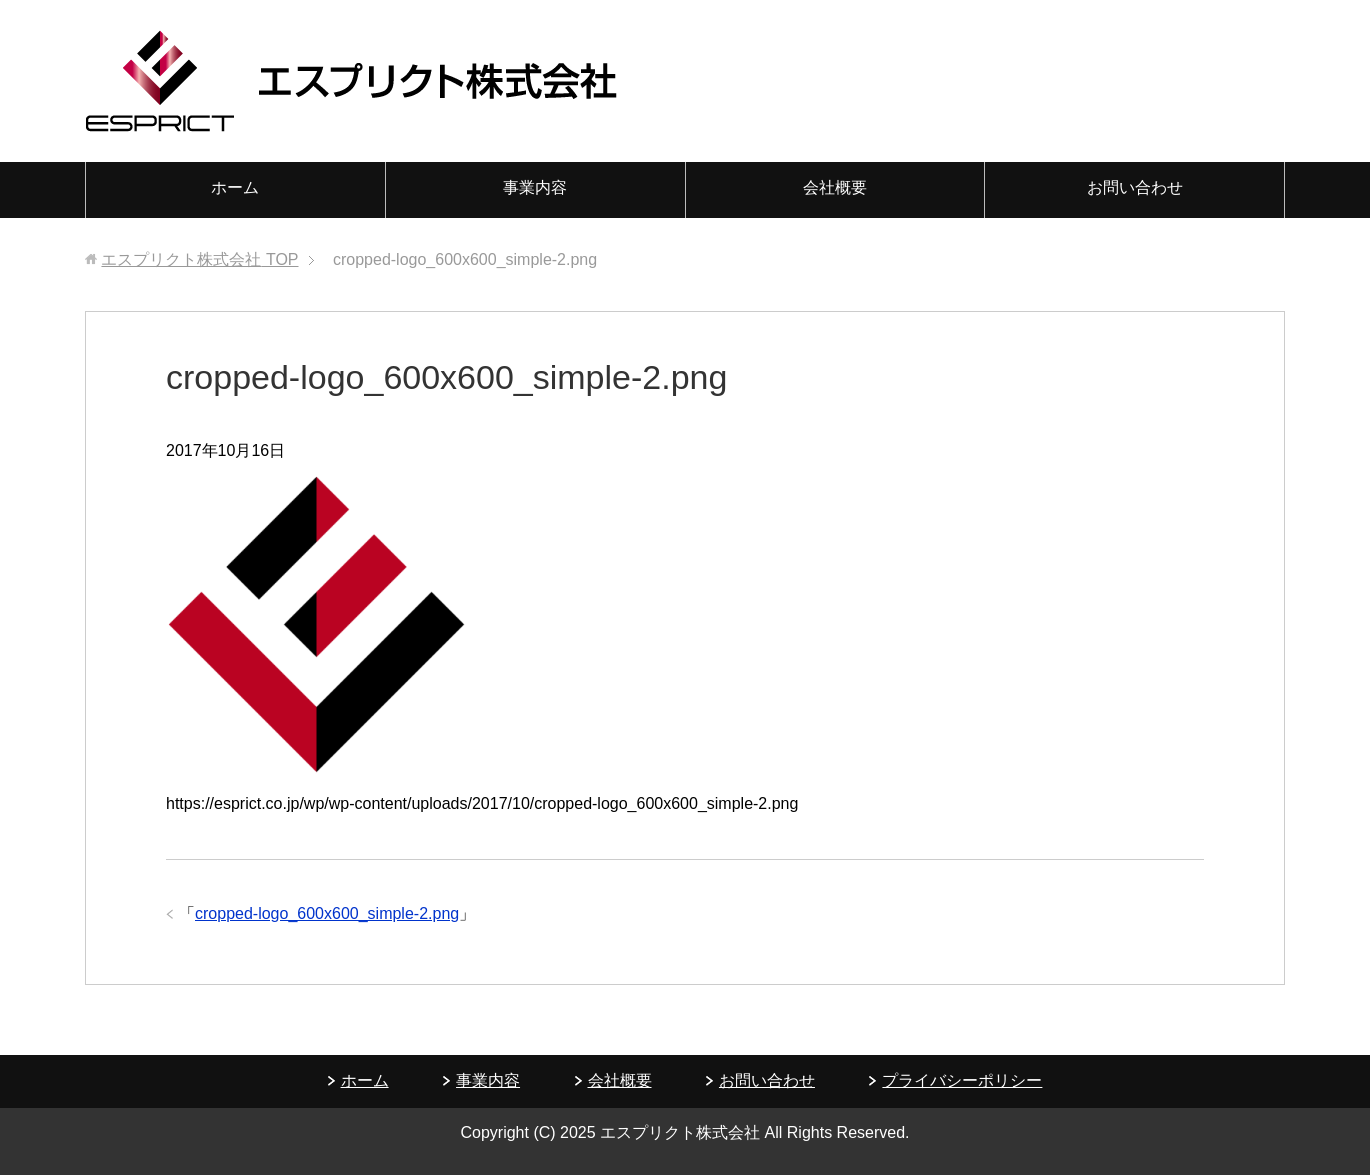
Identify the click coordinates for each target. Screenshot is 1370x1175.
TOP (199, 259)
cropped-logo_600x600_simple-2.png (327, 913)
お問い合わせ (1135, 187)
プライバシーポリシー (962, 1080)
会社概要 (835, 187)
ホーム (235, 187)
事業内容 (535, 187)
